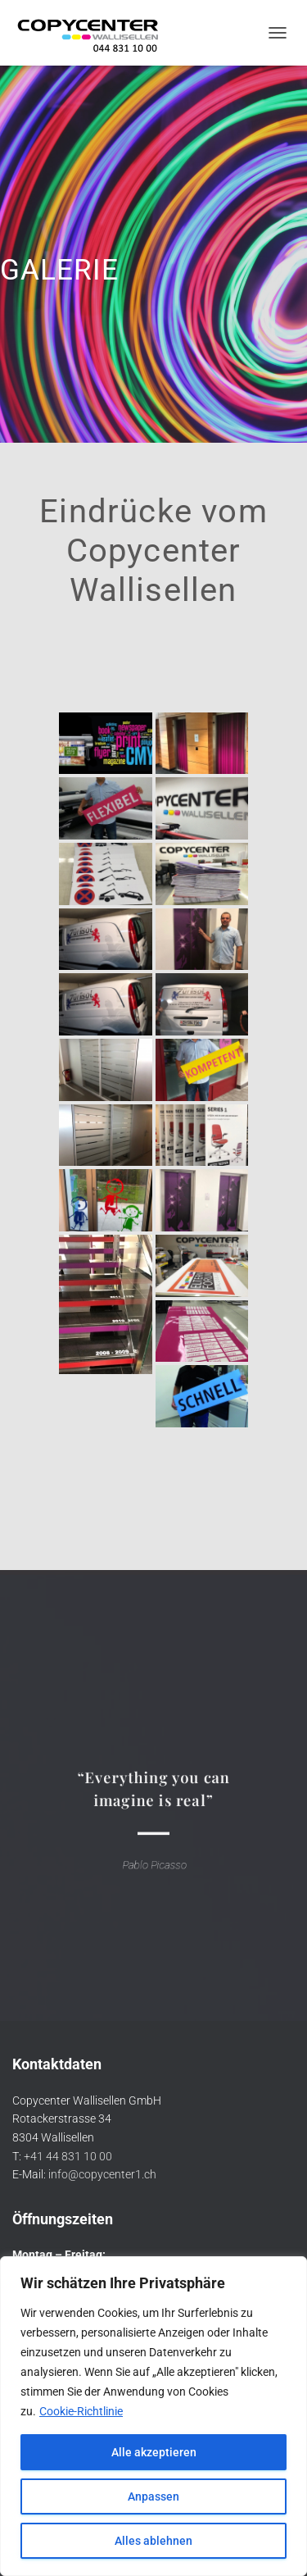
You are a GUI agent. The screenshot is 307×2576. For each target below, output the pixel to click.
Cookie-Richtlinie (81, 2411)
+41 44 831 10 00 (68, 2156)
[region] (153, 2416)
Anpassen (153, 2496)
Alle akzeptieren (153, 2452)
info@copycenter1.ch (102, 2174)
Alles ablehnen (153, 2540)
